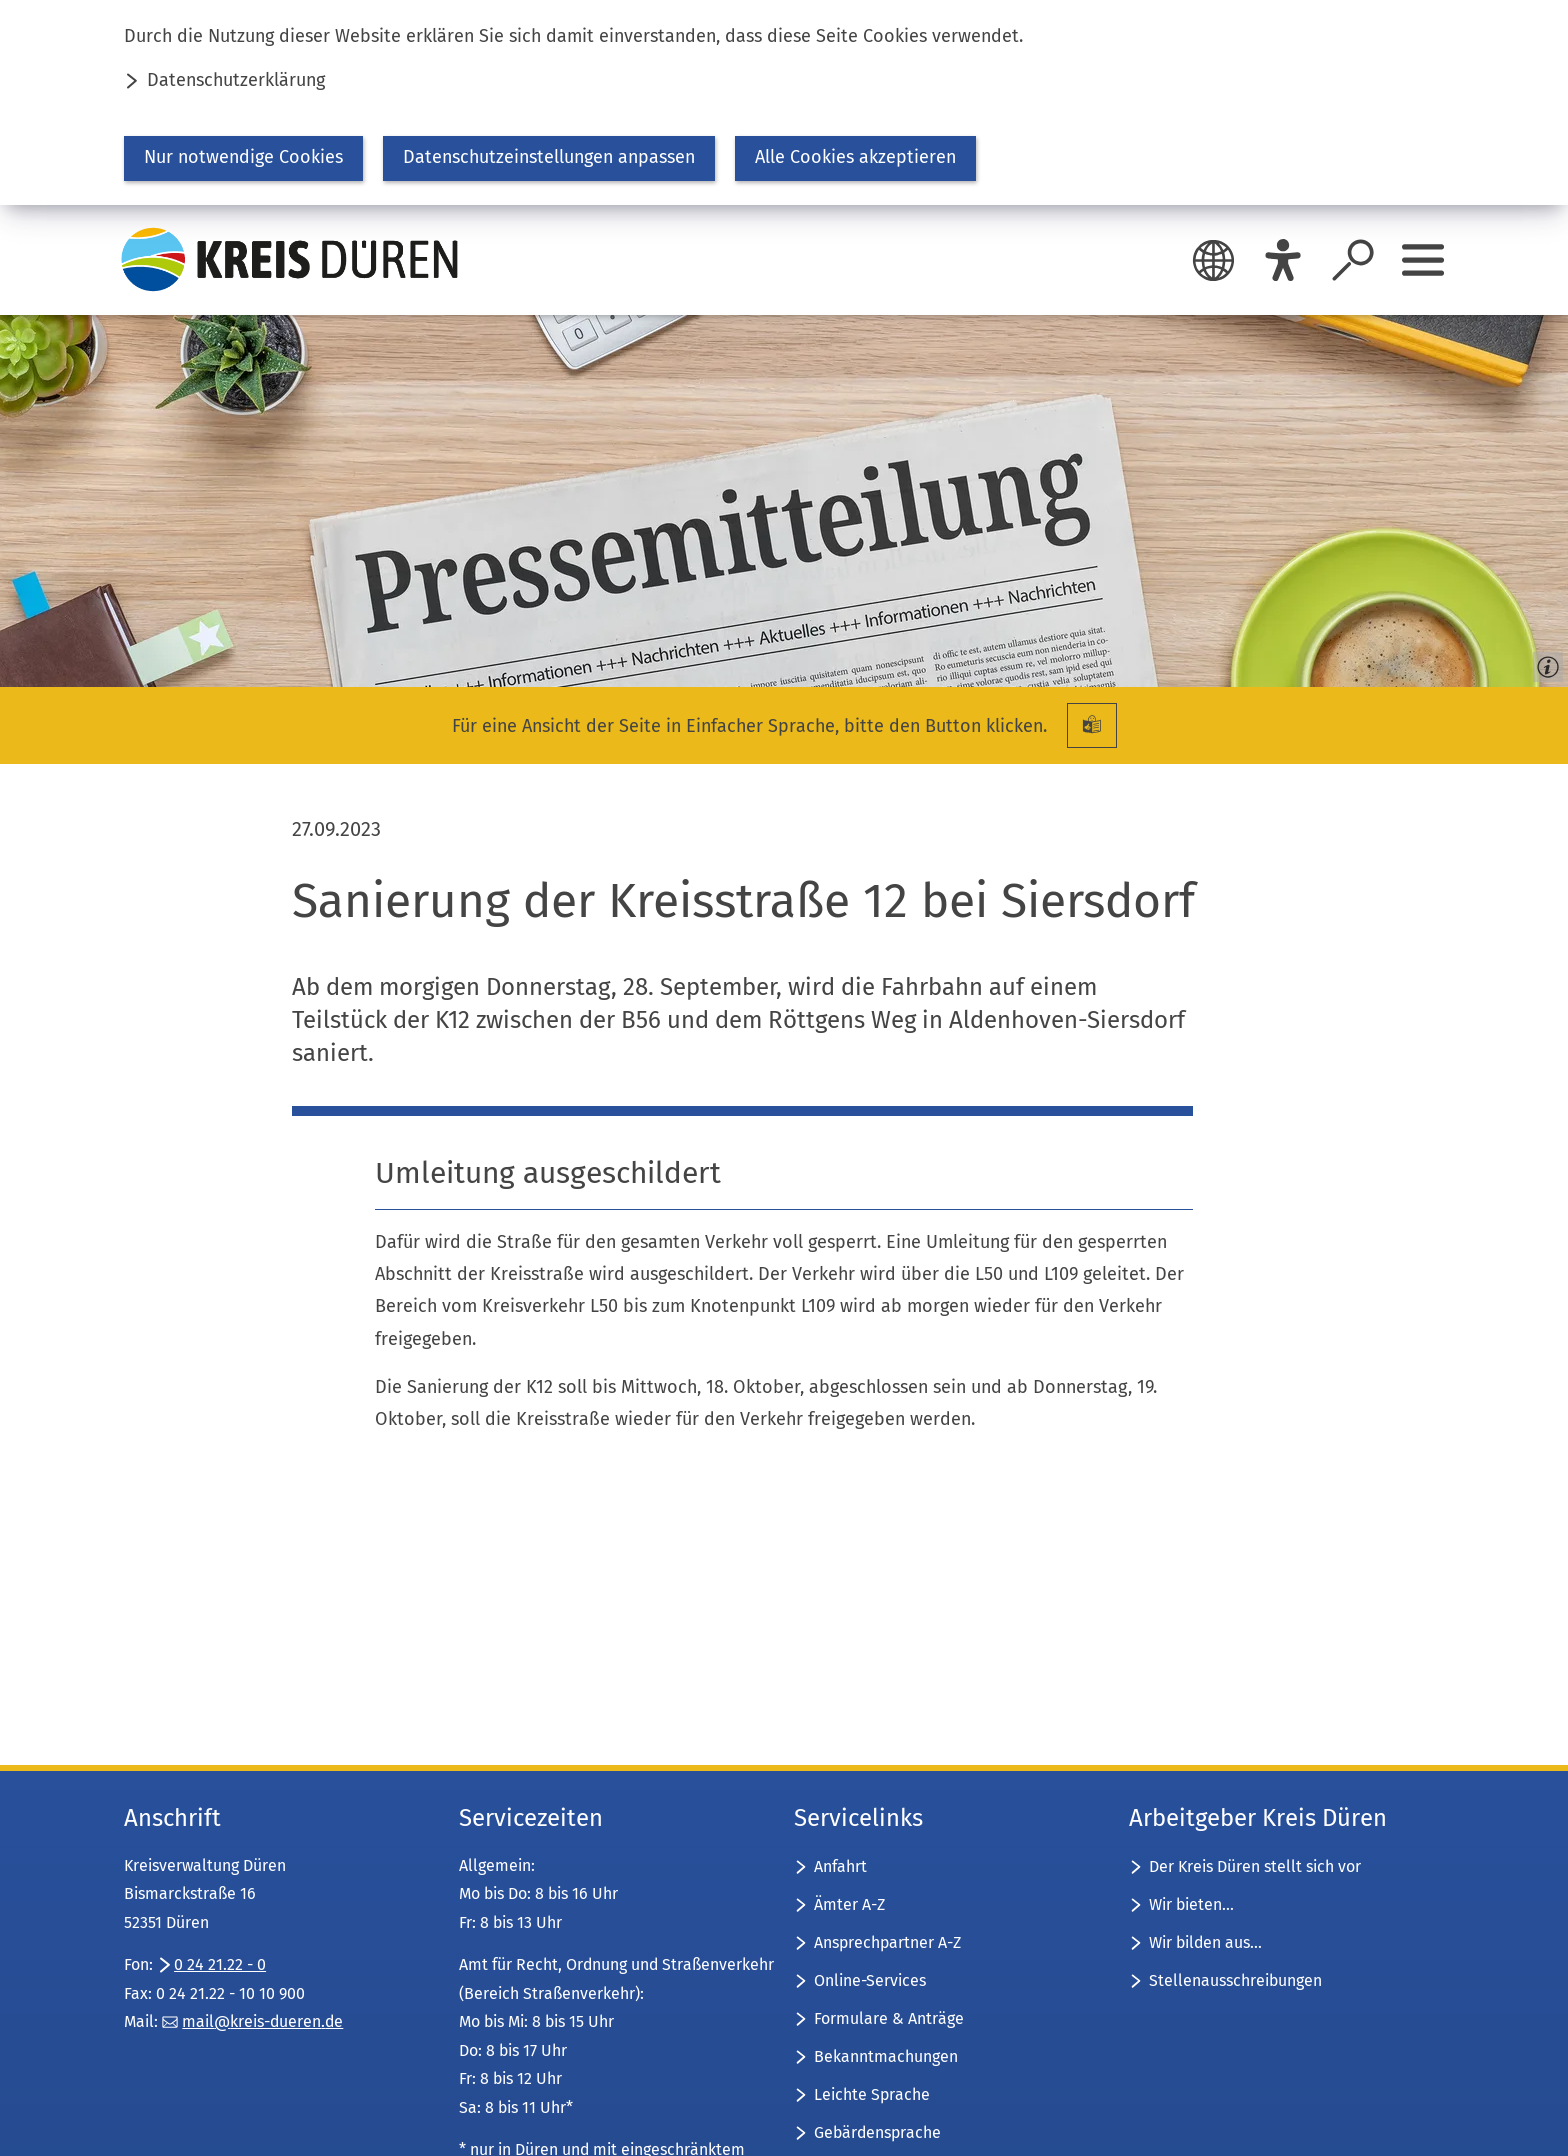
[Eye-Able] (1283, 260)
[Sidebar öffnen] (1423, 260)
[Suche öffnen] (1353, 260)
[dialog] (784, 102)
